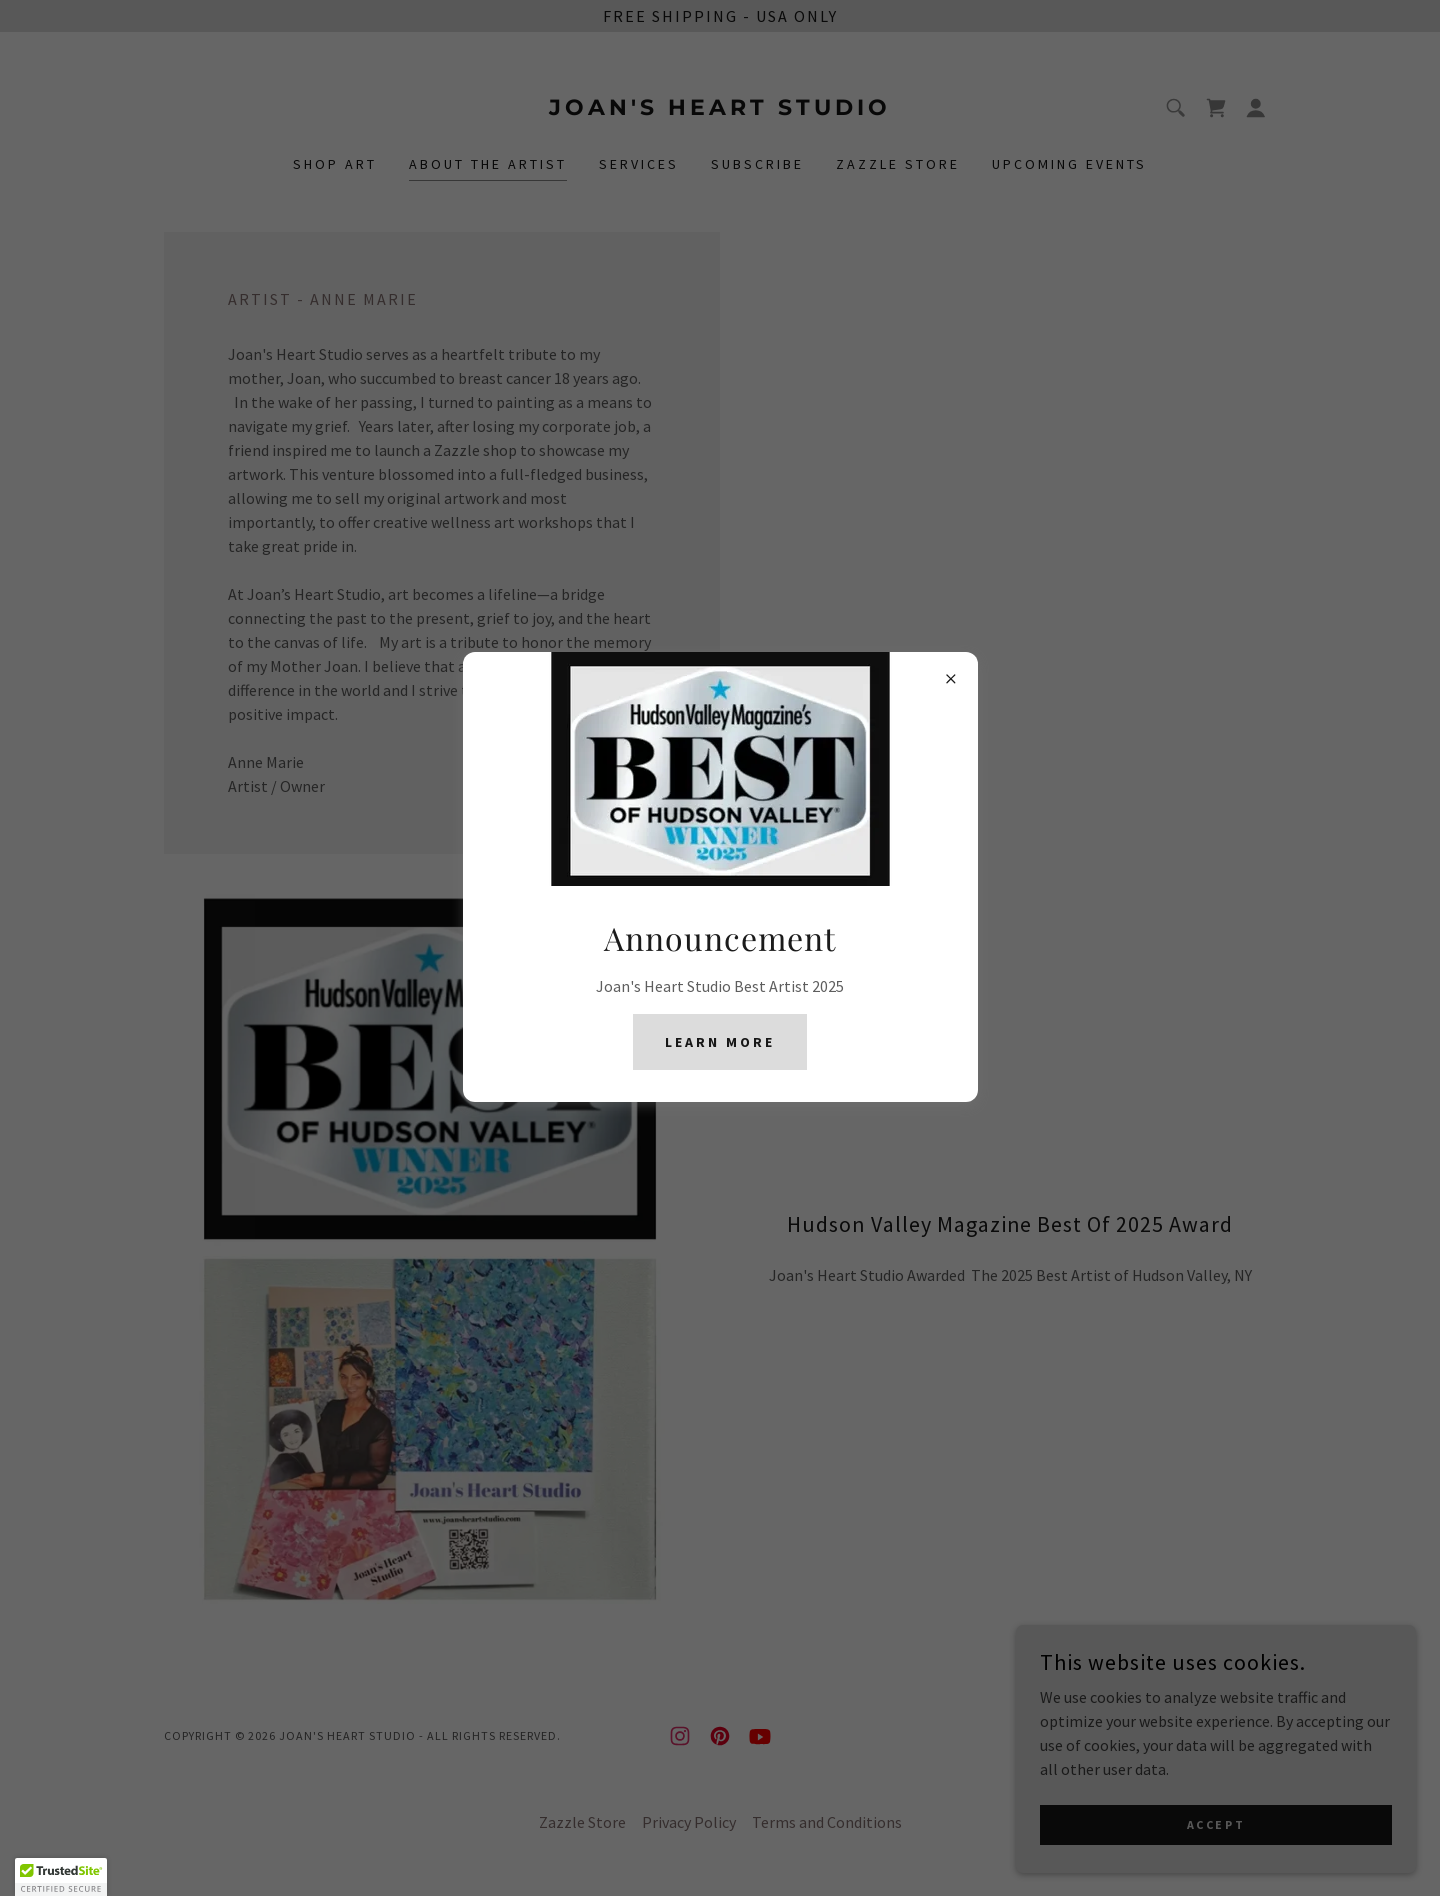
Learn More (720, 1042)
